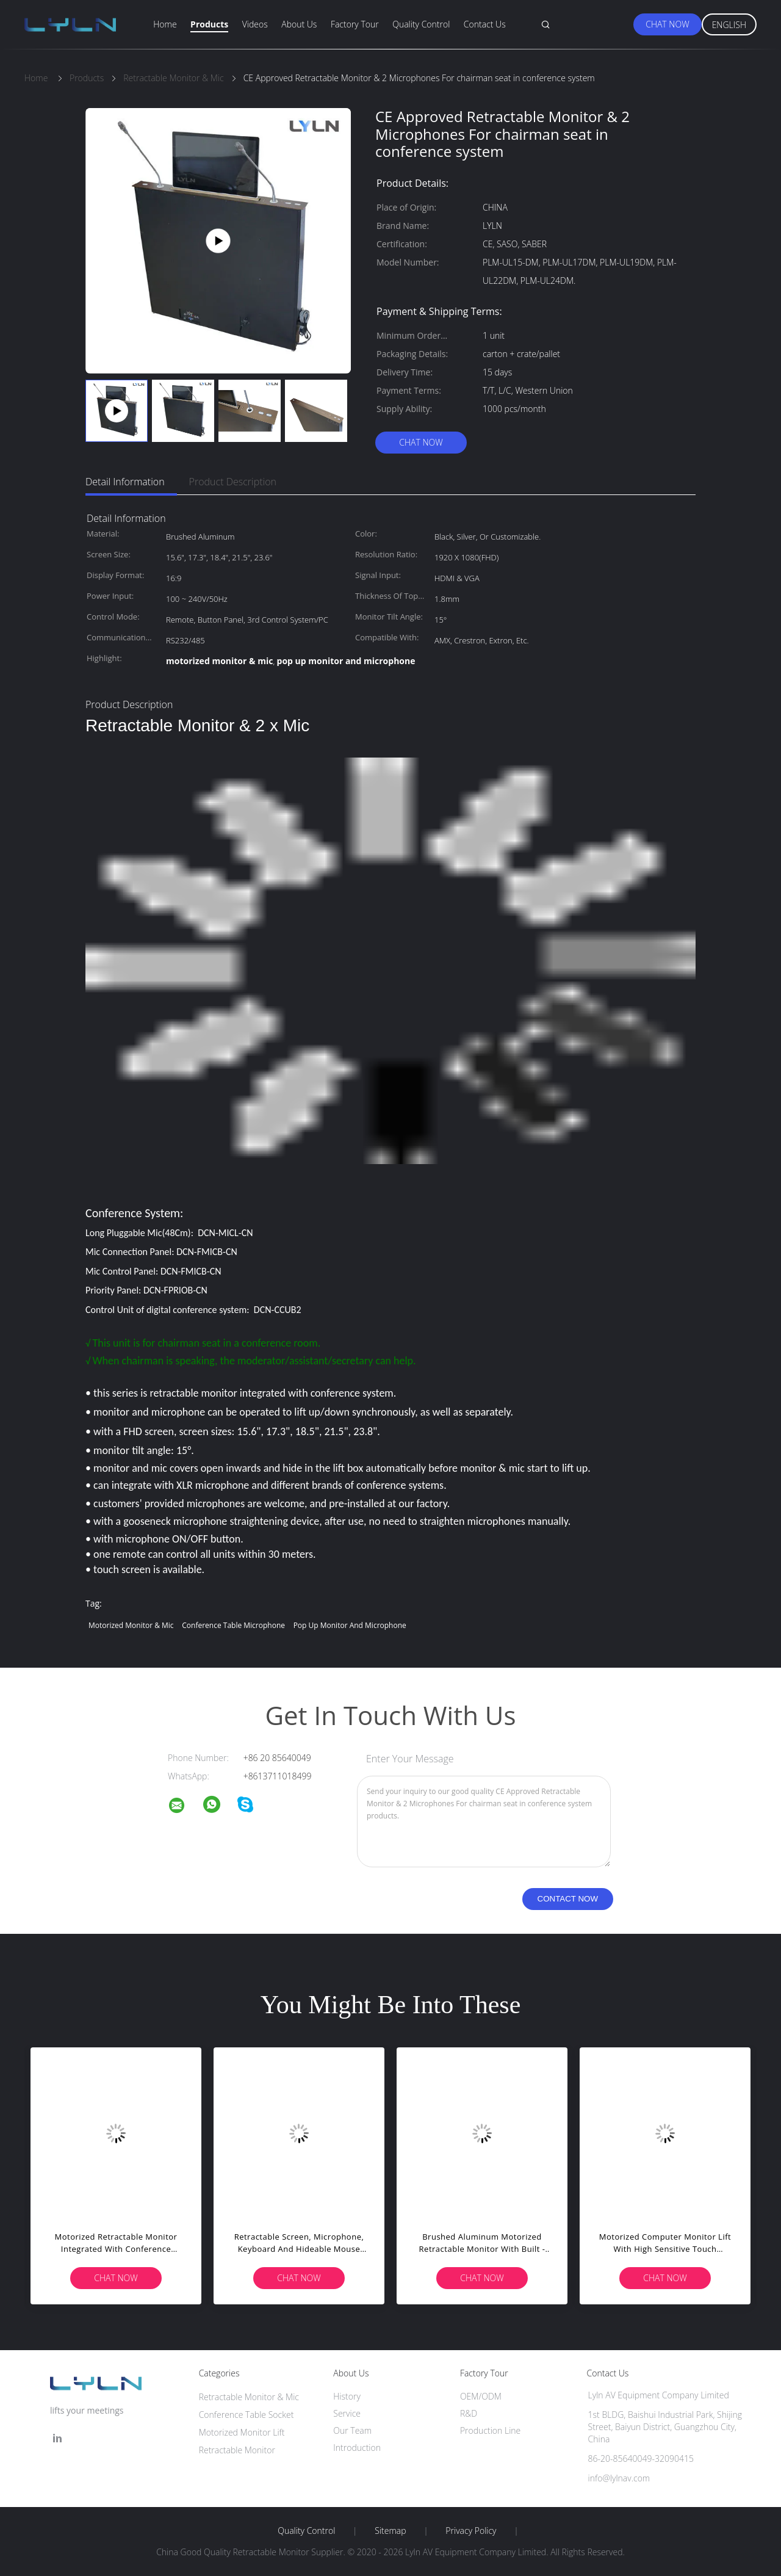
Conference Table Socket (246, 2414)
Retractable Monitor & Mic (249, 2397)
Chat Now (667, 24)
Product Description (232, 481)
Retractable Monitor (237, 2450)
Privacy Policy (470, 2531)
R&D (468, 2413)
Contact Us (485, 24)
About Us (299, 24)
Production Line (490, 2430)
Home (164, 24)
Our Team (352, 2430)
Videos (255, 24)
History (347, 2396)
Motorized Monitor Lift (242, 2432)
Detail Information (125, 481)
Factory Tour (355, 24)
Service (347, 2413)
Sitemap (390, 2531)
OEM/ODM (481, 2396)
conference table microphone (233, 1625)
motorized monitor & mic (131, 1625)
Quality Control (421, 24)
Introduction (357, 2447)
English (729, 25)
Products (209, 24)
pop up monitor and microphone (349, 1625)
